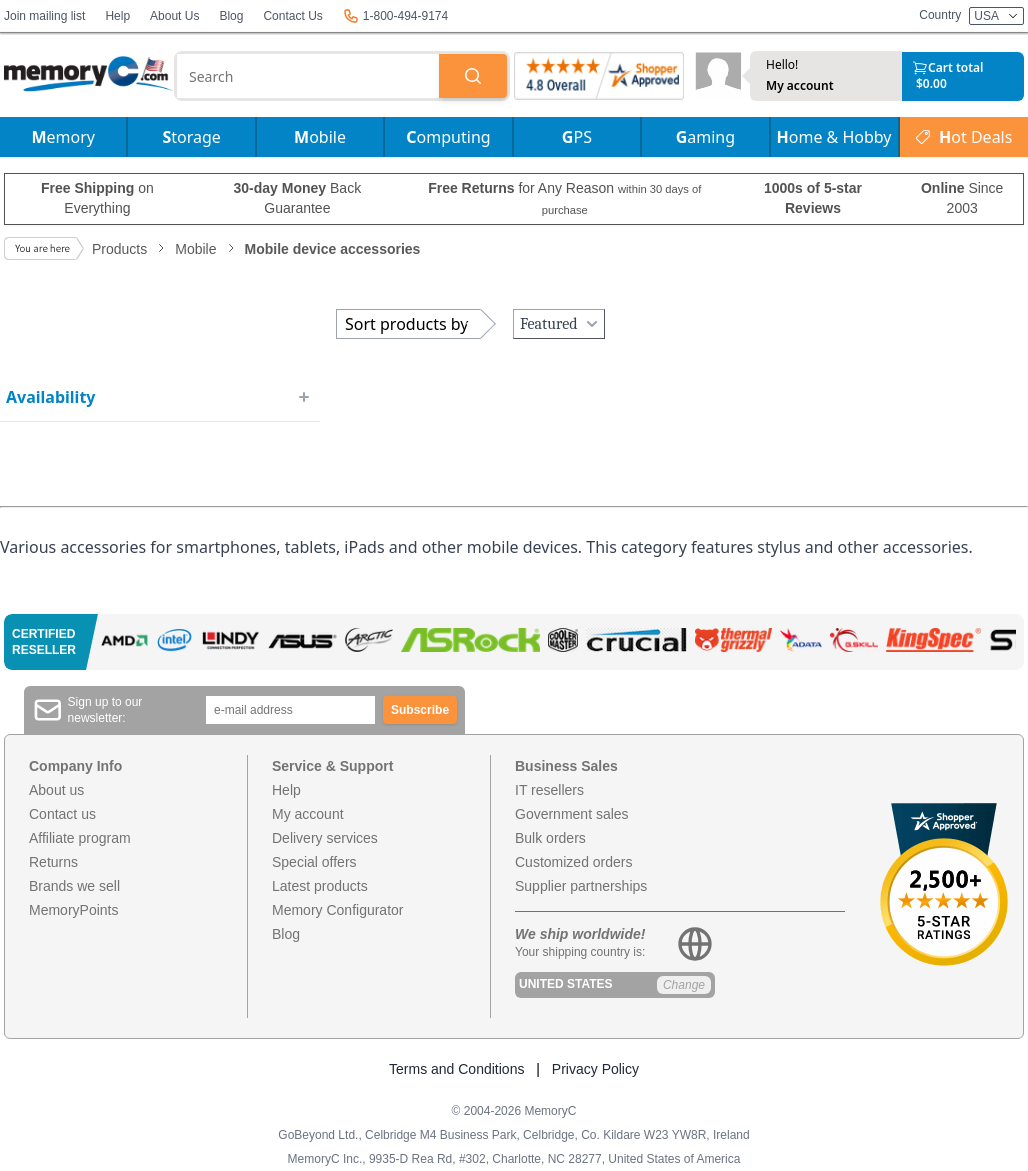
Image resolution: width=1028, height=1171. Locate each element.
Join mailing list (44, 16)
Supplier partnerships (581, 886)
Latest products (320, 886)
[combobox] (308, 76)
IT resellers (549, 790)
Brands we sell (74, 886)
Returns (53, 862)
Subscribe (420, 710)
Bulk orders (550, 838)
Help (117, 16)
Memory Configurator (338, 910)
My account (800, 86)
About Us (174, 16)
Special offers (314, 862)
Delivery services (325, 838)
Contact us (62, 814)
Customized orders (574, 862)
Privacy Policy (595, 1069)
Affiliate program (80, 838)
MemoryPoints (73, 910)
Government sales (572, 814)
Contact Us (292, 16)
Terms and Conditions (456, 1069)
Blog (231, 16)
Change (684, 985)
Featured (561, 324)
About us (56, 790)
